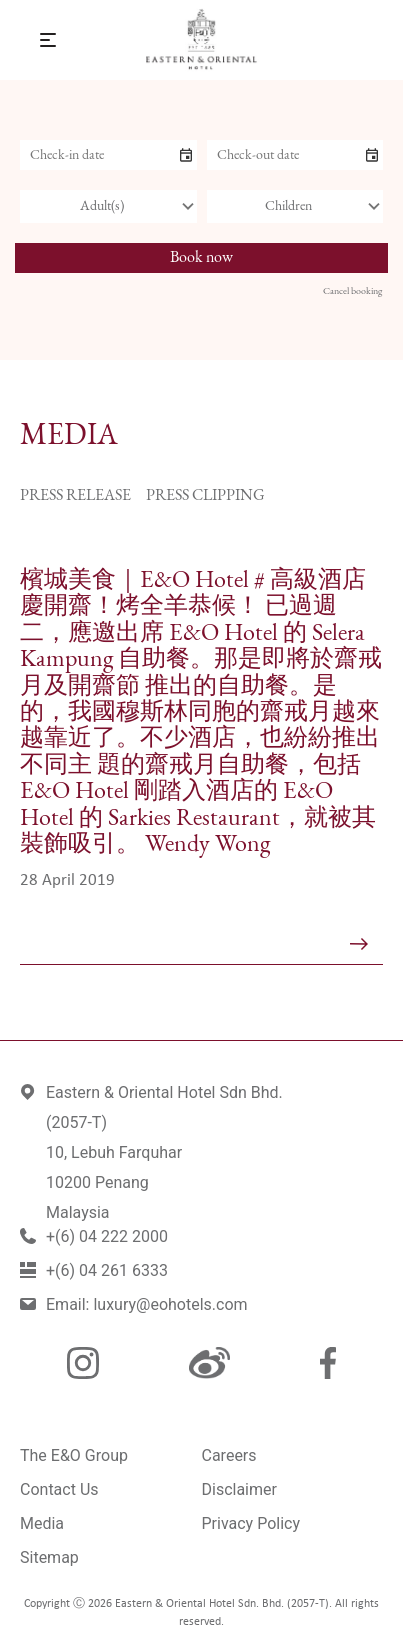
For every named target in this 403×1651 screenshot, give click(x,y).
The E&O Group (74, 1455)
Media (42, 1523)
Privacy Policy (251, 1523)
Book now (201, 258)
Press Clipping (205, 496)
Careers (229, 1455)
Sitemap (49, 1557)
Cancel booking (352, 291)
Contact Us (59, 1489)
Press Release (75, 496)
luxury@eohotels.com (170, 1304)
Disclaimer (239, 1489)
